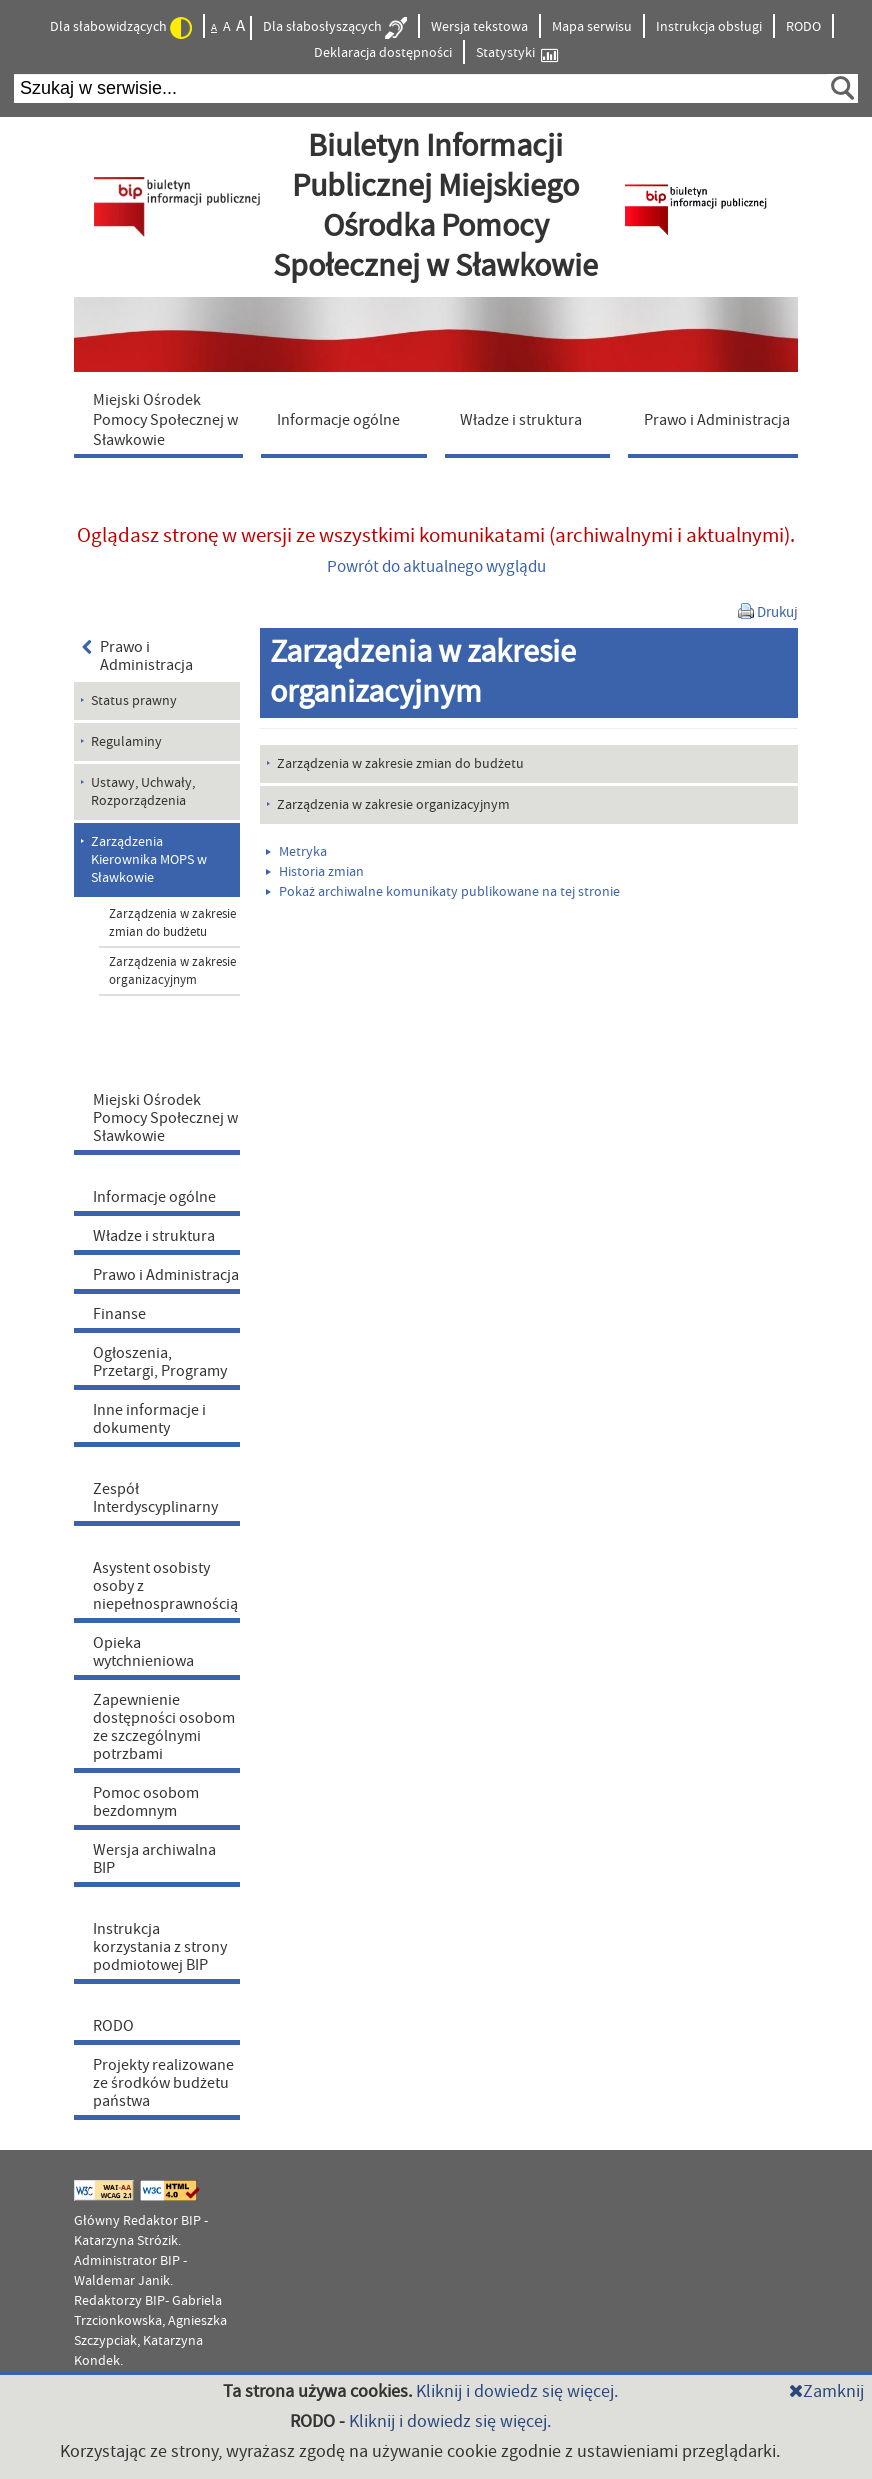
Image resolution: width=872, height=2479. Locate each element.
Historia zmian (315, 872)
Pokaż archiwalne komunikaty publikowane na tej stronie (443, 892)
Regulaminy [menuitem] (126, 742)
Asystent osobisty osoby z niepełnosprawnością (165, 1586)
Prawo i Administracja (137, 656)
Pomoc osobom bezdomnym (146, 1802)
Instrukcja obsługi (709, 27)
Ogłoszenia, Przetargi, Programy (160, 1362)
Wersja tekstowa (479, 27)
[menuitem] (163, 419)
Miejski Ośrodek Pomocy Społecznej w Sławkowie (165, 1118)
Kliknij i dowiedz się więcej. (517, 2391)
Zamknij (826, 2391)
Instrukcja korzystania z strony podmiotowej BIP (160, 1947)
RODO (803, 27)
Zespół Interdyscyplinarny (155, 1498)
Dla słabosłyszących (335, 28)
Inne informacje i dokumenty (149, 1419)
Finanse (119, 1314)
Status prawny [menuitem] (134, 701)
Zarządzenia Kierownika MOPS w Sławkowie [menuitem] (149, 860)
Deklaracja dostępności (383, 53)
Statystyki (517, 53)
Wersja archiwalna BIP (154, 1859)
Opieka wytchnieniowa (143, 1652)
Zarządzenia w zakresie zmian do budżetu (172, 923)
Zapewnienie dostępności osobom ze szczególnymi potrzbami (164, 1727)
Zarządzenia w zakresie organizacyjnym (172, 971)
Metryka (296, 852)
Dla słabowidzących (121, 28)
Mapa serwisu (592, 27)
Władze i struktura (154, 1236)
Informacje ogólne (154, 1197)
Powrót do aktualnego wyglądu (436, 567)
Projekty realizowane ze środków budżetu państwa (163, 2083)
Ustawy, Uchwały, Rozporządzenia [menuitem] (143, 792)
